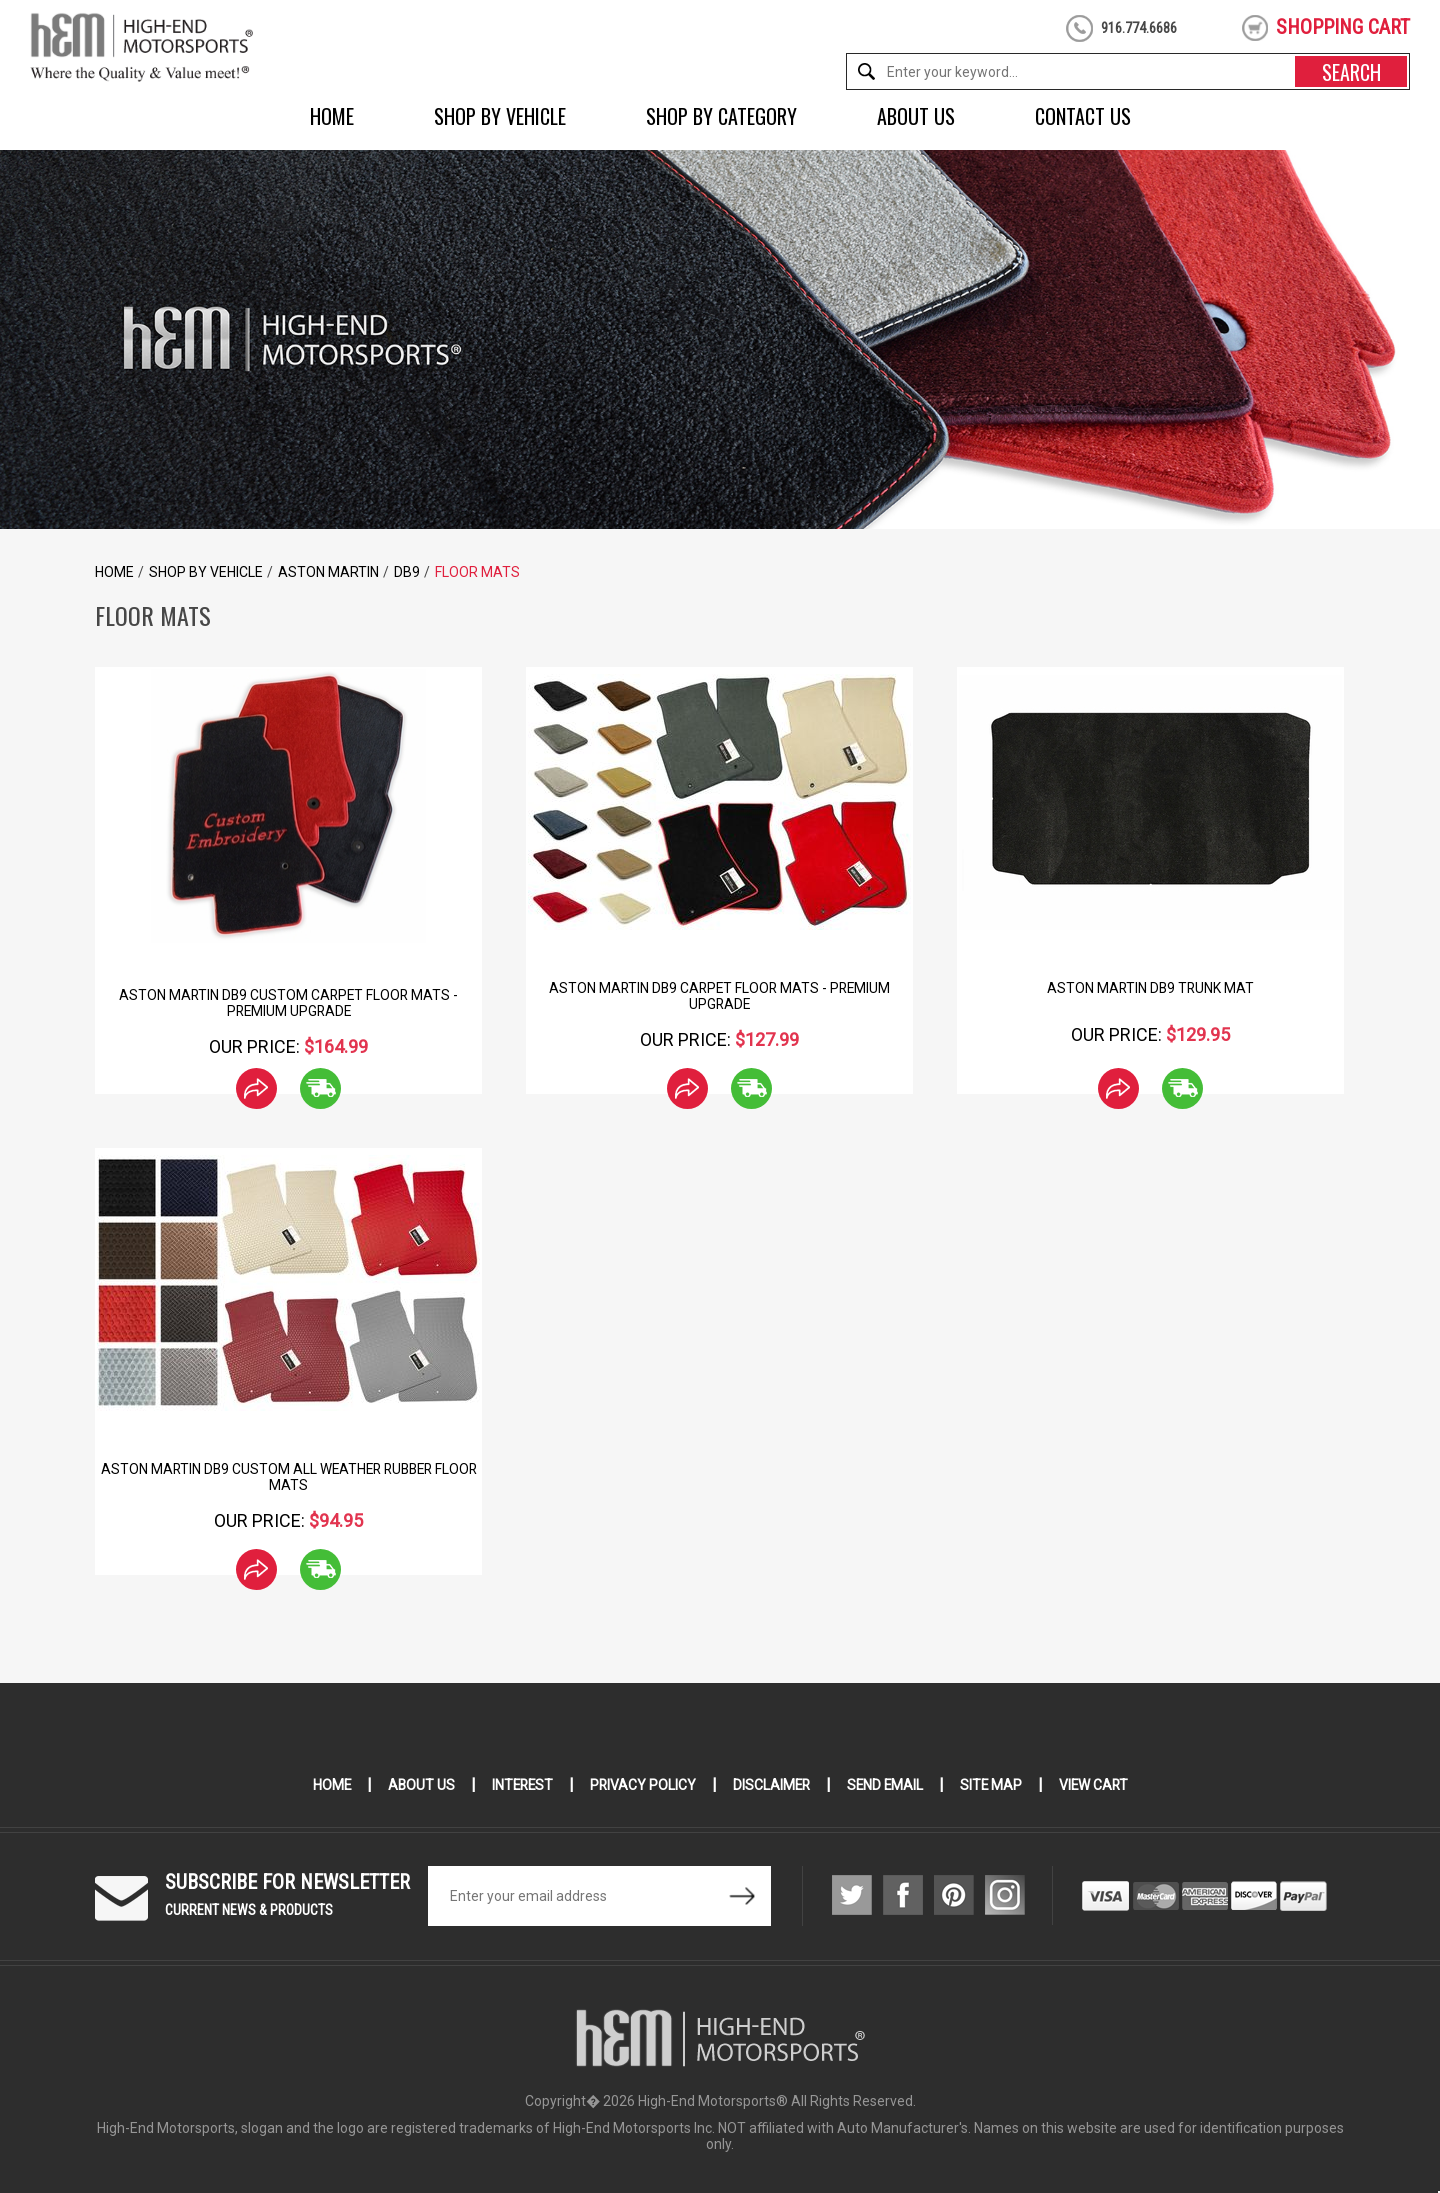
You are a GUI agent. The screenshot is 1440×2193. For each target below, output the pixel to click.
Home (332, 116)
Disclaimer (771, 1785)
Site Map (994, 1785)
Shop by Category (721, 116)
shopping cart (1343, 27)
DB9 (407, 572)
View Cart (1098, 1785)
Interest (519, 1785)
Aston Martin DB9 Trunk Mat (1151, 988)
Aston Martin (328, 572)
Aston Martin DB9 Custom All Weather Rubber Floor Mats (288, 1477)
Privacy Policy (641, 1785)
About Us (916, 116)
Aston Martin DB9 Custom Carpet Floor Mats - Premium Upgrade (289, 1003)
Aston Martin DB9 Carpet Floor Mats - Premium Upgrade (720, 996)
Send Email (887, 1785)
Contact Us (1083, 116)
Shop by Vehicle (500, 116)
